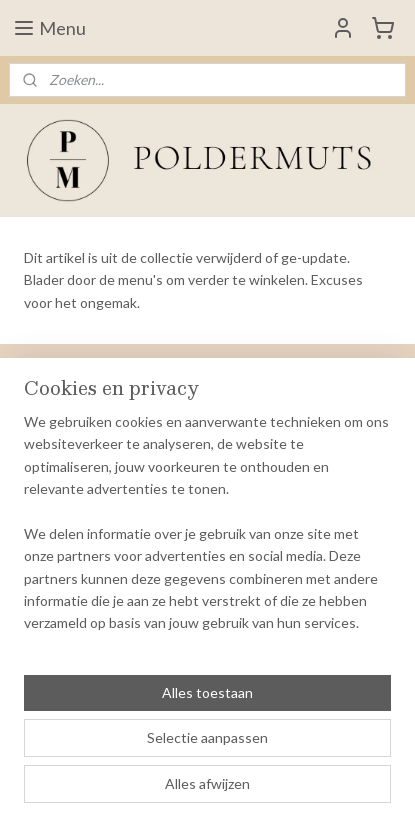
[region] (207, 531)
